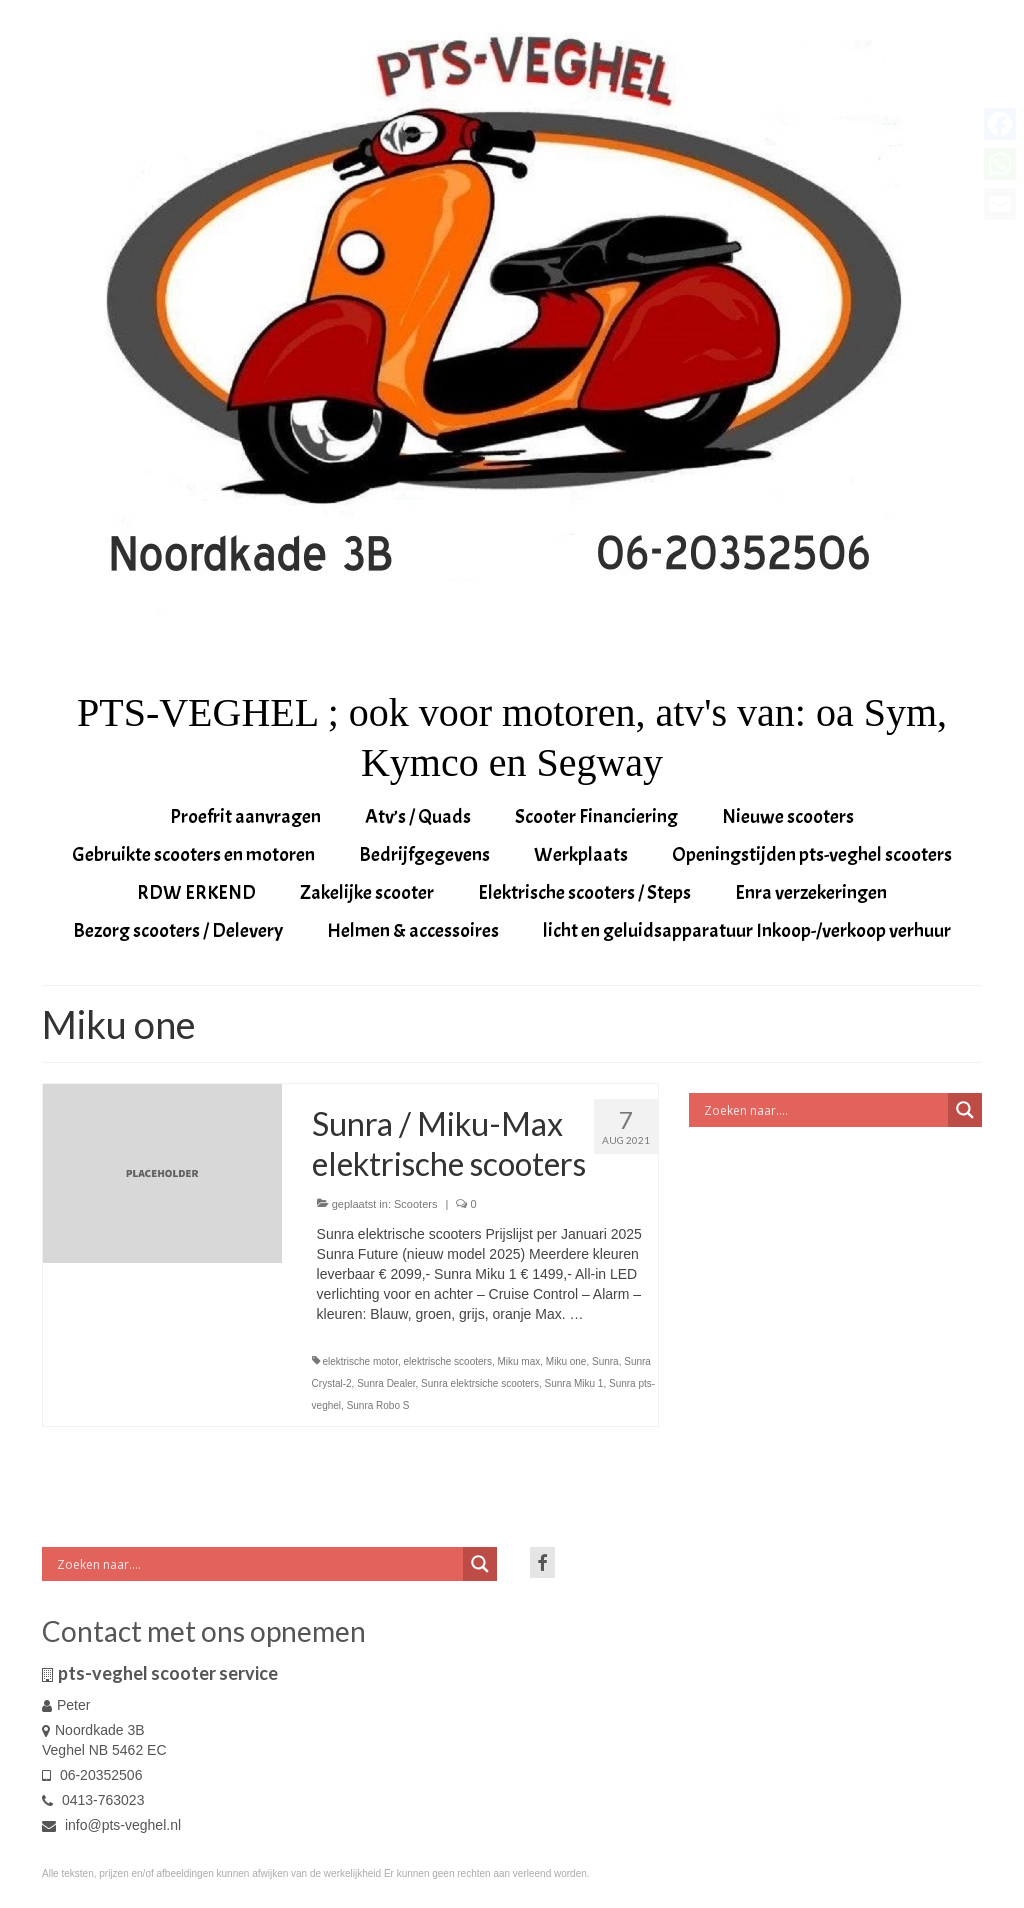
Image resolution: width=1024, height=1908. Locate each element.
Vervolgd (614, 1314)
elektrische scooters (448, 1361)
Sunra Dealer (386, 1383)
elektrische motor (360, 1361)
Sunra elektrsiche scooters (480, 1383)
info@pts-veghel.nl (111, 1825)
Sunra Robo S (378, 1405)
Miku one (566, 1361)
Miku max (518, 1361)
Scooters (415, 1204)
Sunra (605, 1361)
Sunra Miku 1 (574, 1383)
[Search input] (823, 1110)
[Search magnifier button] (965, 1110)
